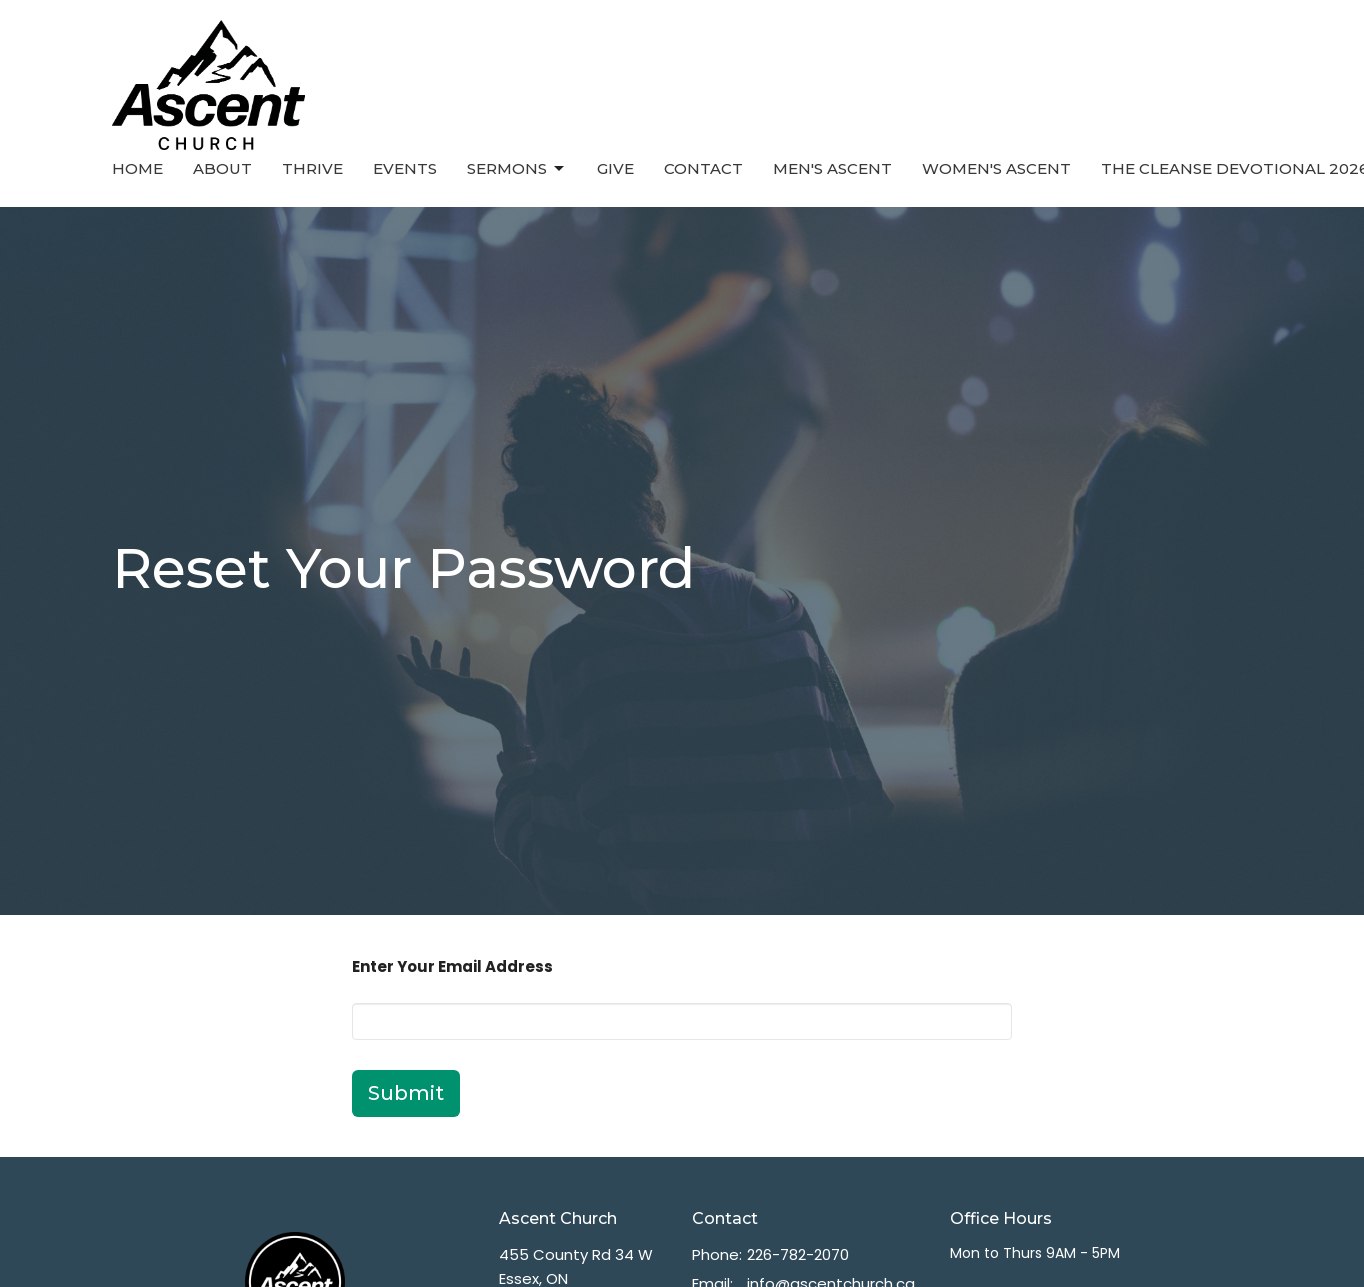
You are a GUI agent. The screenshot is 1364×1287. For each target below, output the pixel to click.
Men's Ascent (832, 168)
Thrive (312, 168)
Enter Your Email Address (452, 966)
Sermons (517, 169)
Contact (703, 168)
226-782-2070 (798, 1254)
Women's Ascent (996, 168)
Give (615, 168)
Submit (406, 1093)
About (222, 168)
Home (137, 168)
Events (405, 168)
